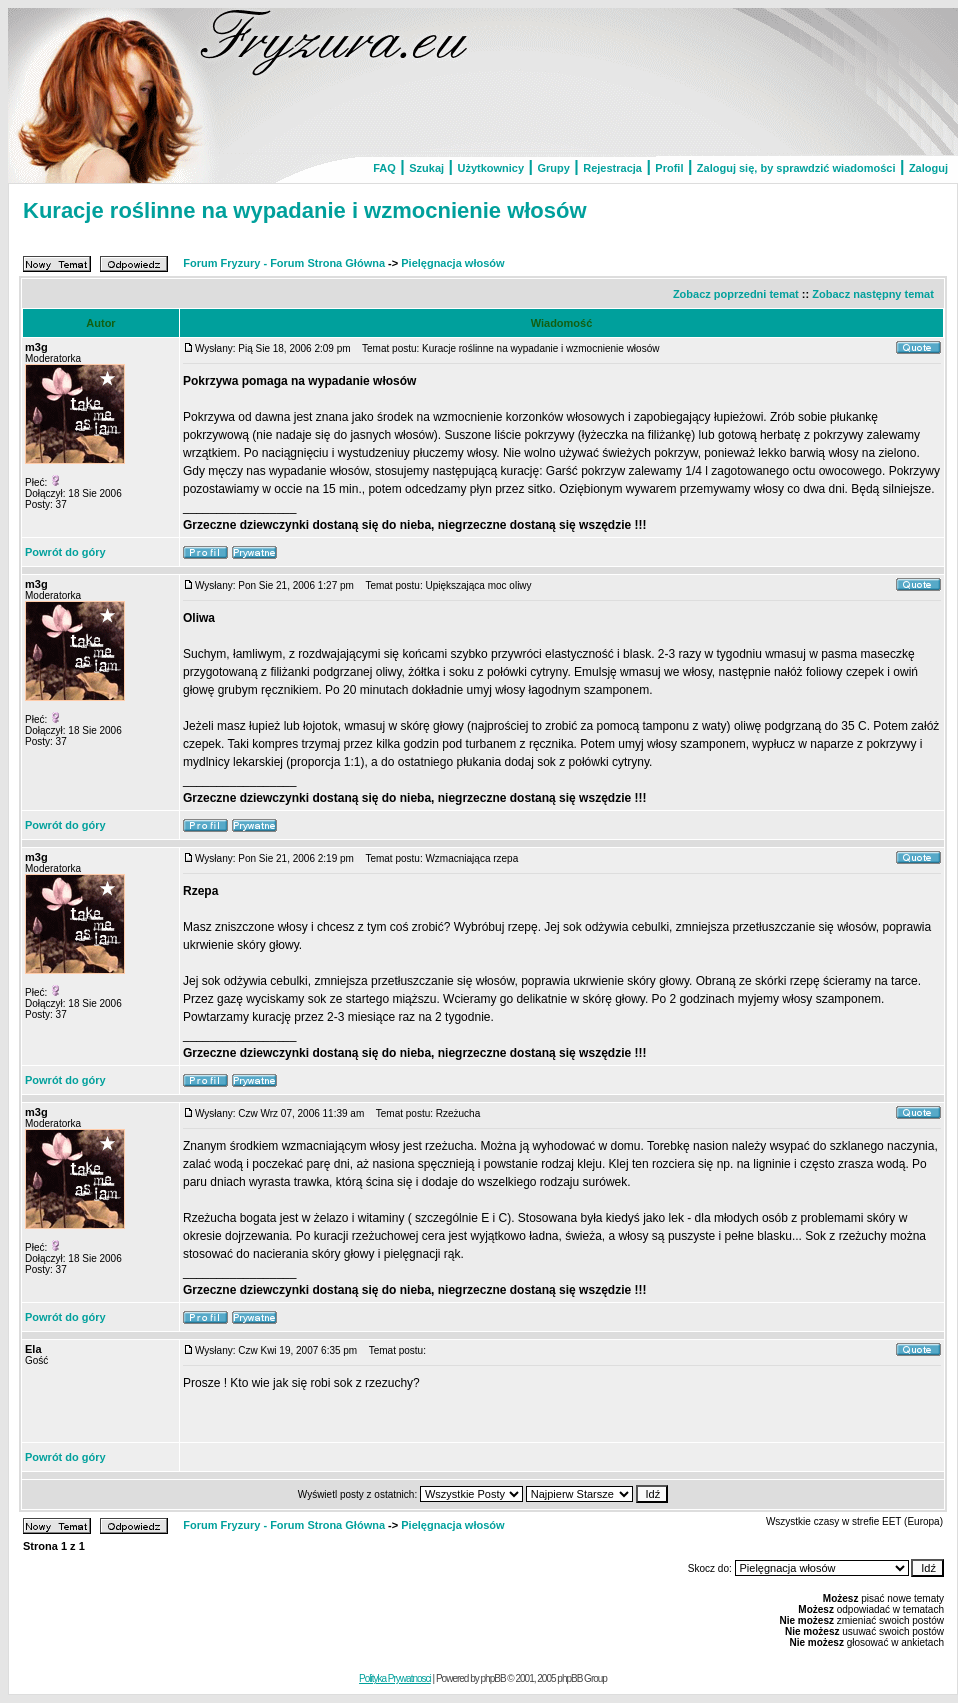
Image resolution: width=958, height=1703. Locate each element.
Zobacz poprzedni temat (736, 294)
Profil (669, 168)
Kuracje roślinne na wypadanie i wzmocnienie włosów (305, 210)
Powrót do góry (65, 552)
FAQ (384, 168)
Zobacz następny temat (873, 294)
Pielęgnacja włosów (452, 263)
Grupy (553, 168)
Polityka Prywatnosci (395, 1678)
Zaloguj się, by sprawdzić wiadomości (796, 168)
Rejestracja (612, 168)
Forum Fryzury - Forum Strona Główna (284, 263)
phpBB (493, 1678)
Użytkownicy (490, 168)
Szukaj (426, 168)
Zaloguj (928, 168)
